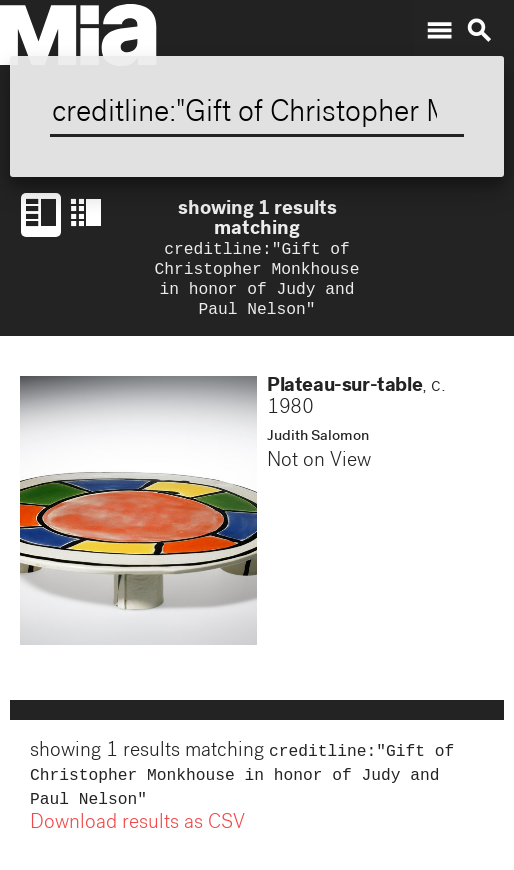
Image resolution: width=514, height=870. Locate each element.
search (479, 31)
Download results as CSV (137, 838)
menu (439, 31)
